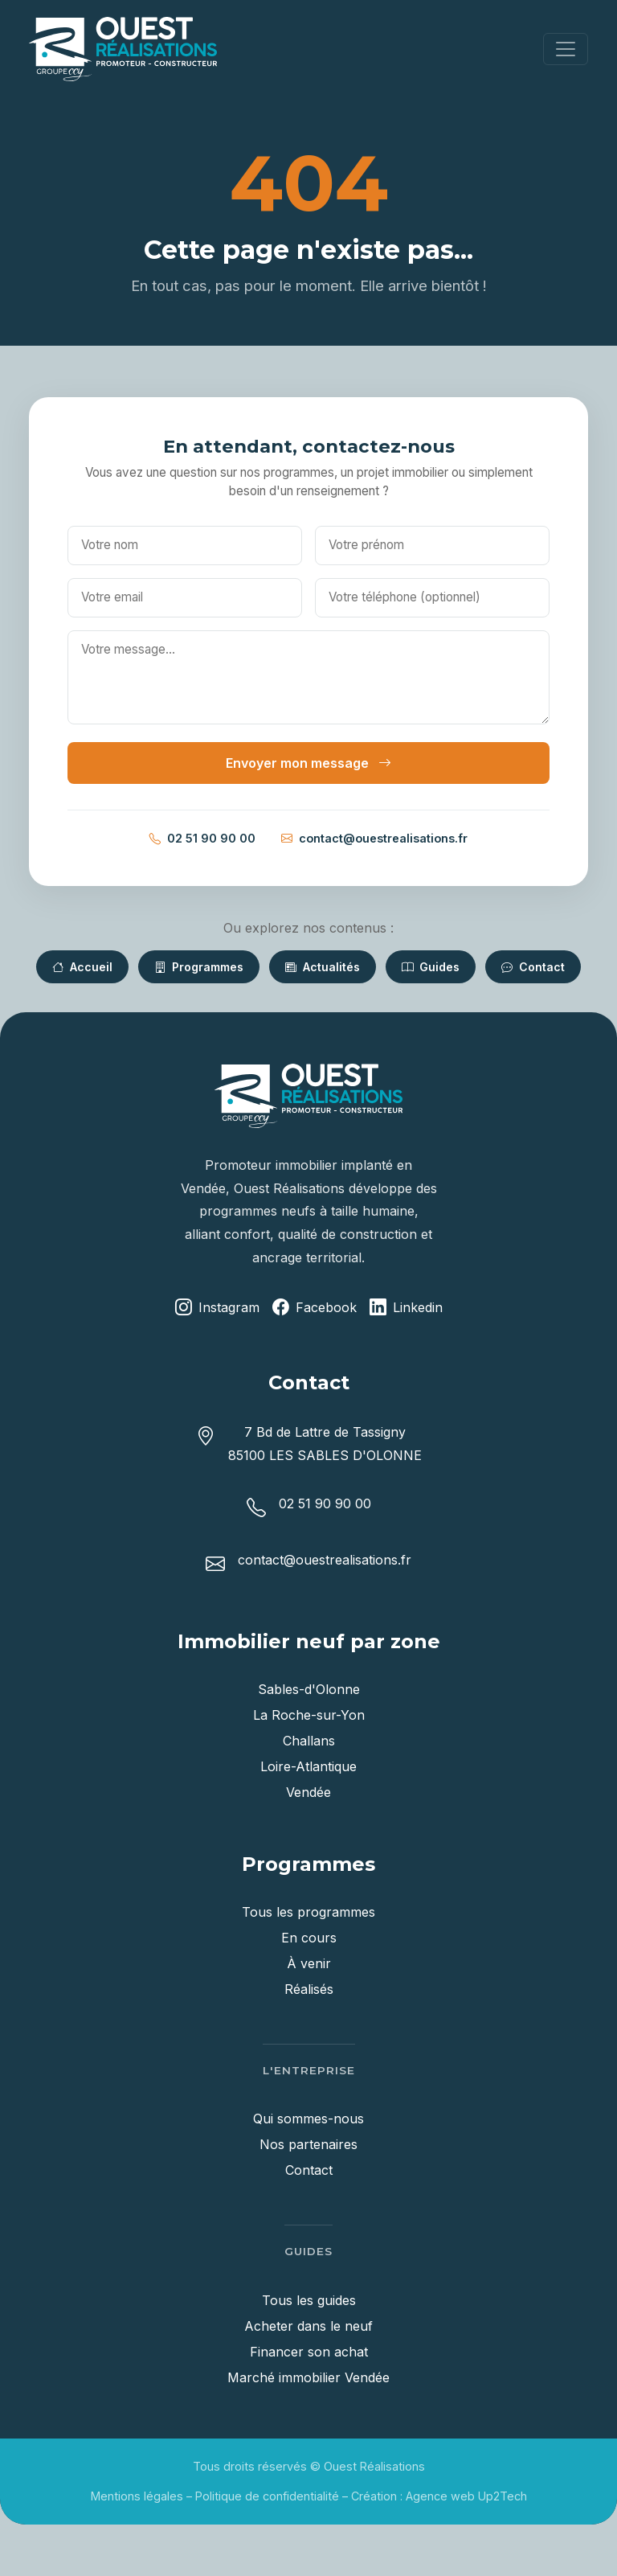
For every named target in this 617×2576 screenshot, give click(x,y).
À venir (309, 1963)
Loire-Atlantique (308, 1766)
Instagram (217, 1307)
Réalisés (308, 1989)
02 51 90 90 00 (202, 838)
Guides (431, 967)
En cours (309, 1938)
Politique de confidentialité (267, 2496)
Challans (309, 1741)
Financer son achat (309, 2352)
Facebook (314, 1307)
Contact (533, 967)
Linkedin (406, 1307)
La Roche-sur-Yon (309, 1715)
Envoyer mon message (308, 763)
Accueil (82, 967)
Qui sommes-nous (308, 2118)
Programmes (198, 967)
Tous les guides (309, 2300)
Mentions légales (137, 2496)
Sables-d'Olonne (309, 1689)
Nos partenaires (308, 2144)
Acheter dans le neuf (308, 2326)
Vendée (308, 1792)
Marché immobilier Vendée (308, 2377)
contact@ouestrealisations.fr (374, 838)
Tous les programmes (308, 1912)
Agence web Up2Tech (466, 2496)
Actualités (322, 967)
